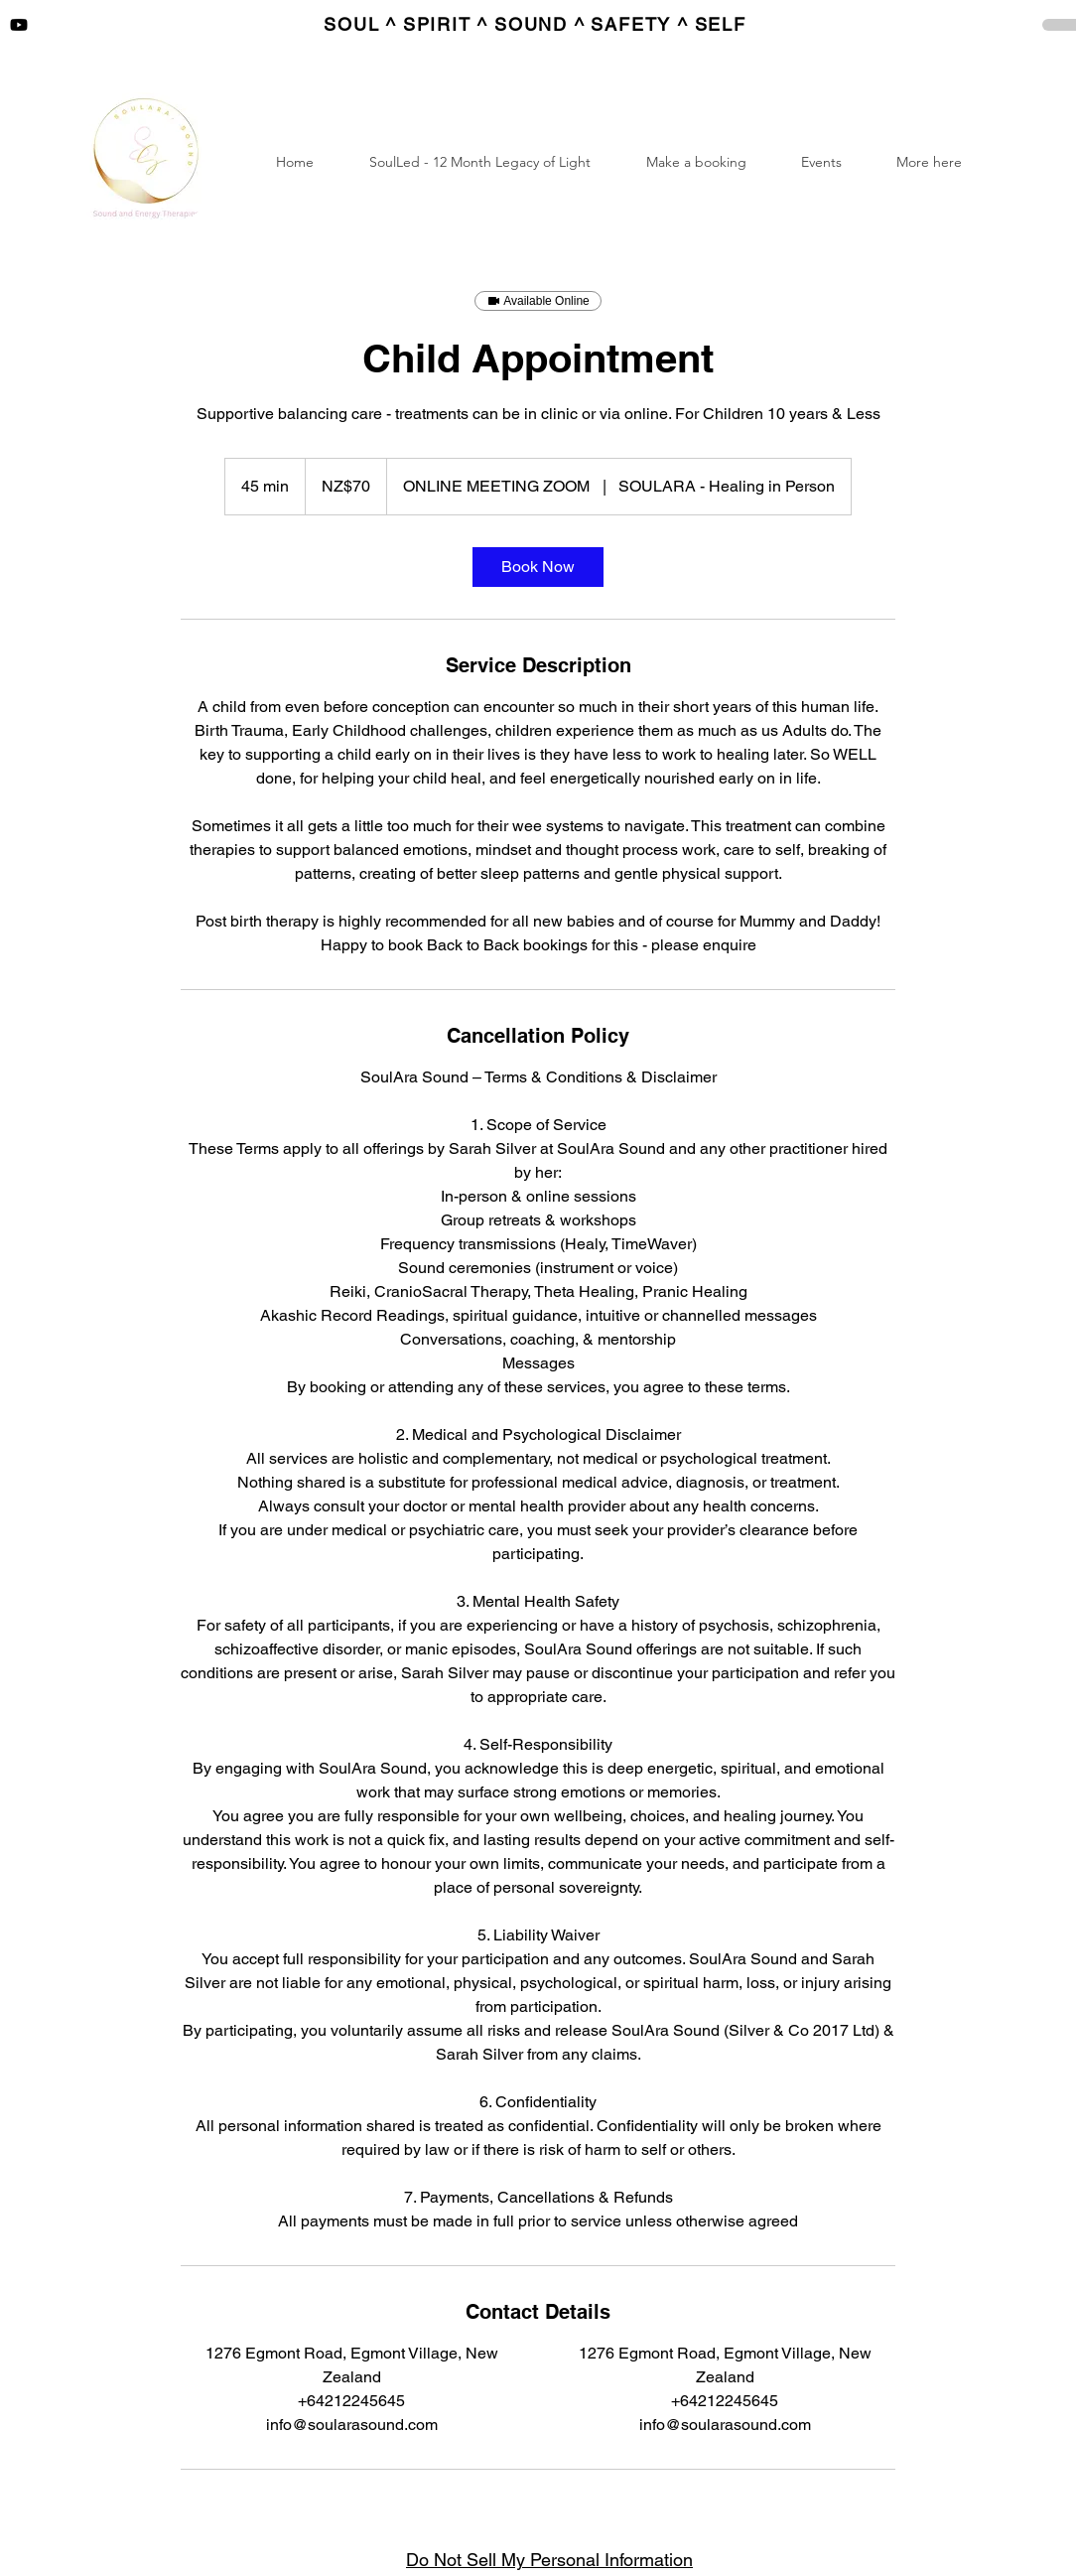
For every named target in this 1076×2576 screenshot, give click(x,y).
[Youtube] (19, 25)
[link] (538, 567)
